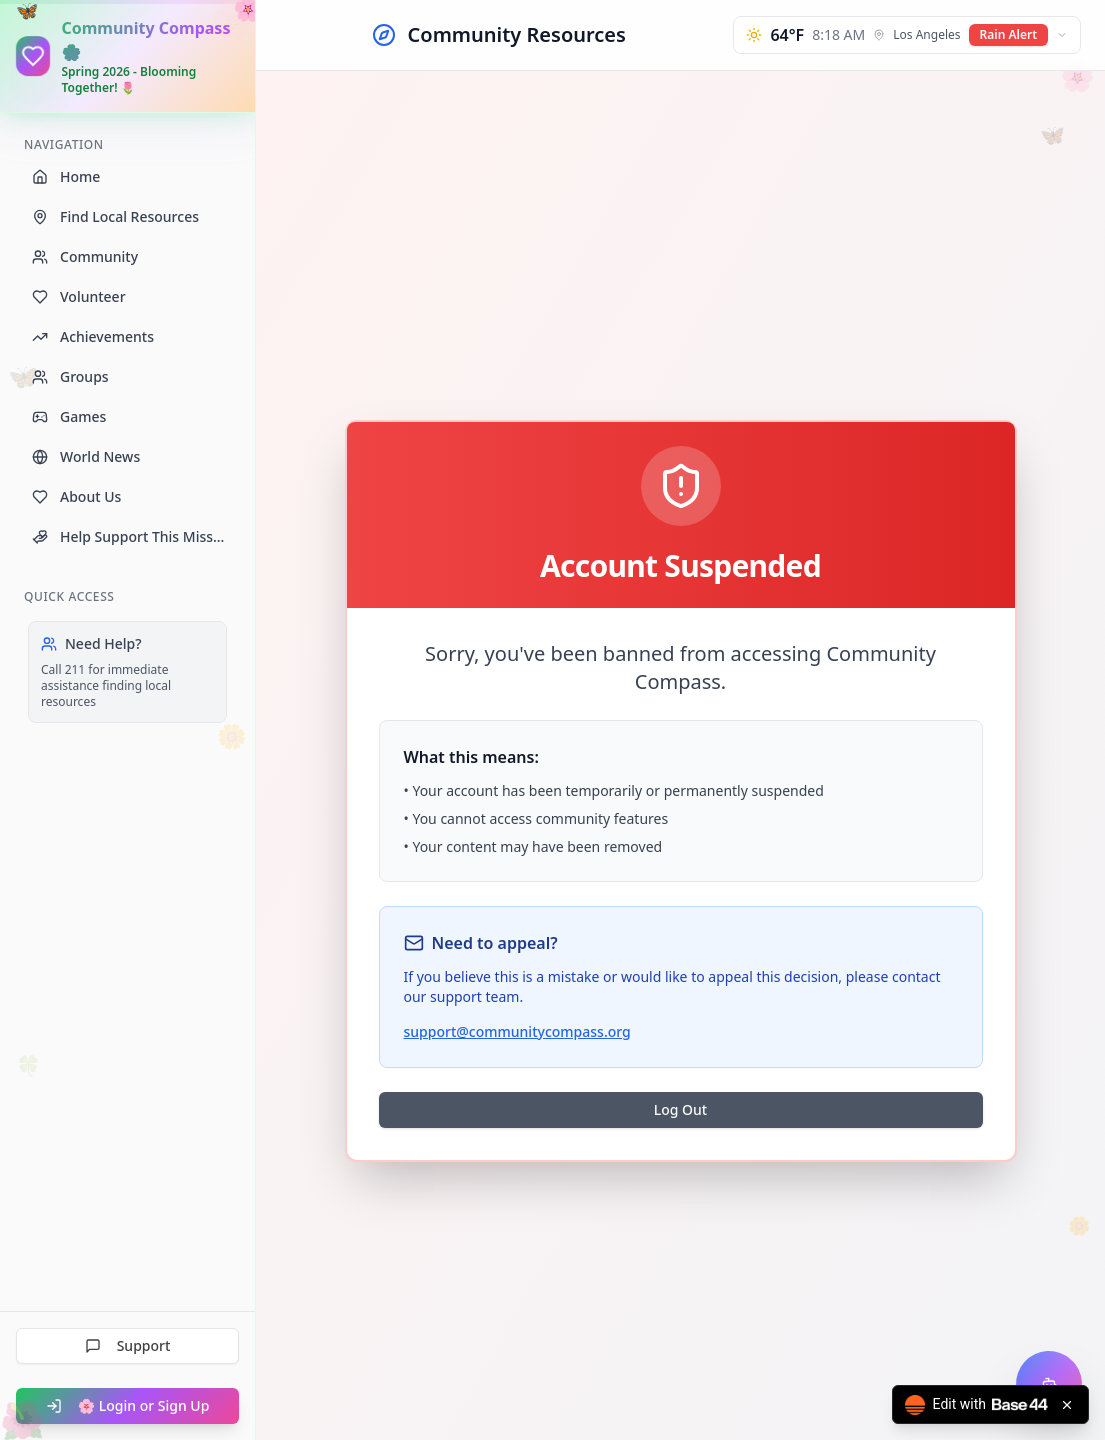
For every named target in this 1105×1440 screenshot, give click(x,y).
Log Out (680, 1109)
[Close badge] (1067, 1405)
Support (128, 1345)
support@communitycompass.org (517, 1031)
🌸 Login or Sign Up (128, 1405)
